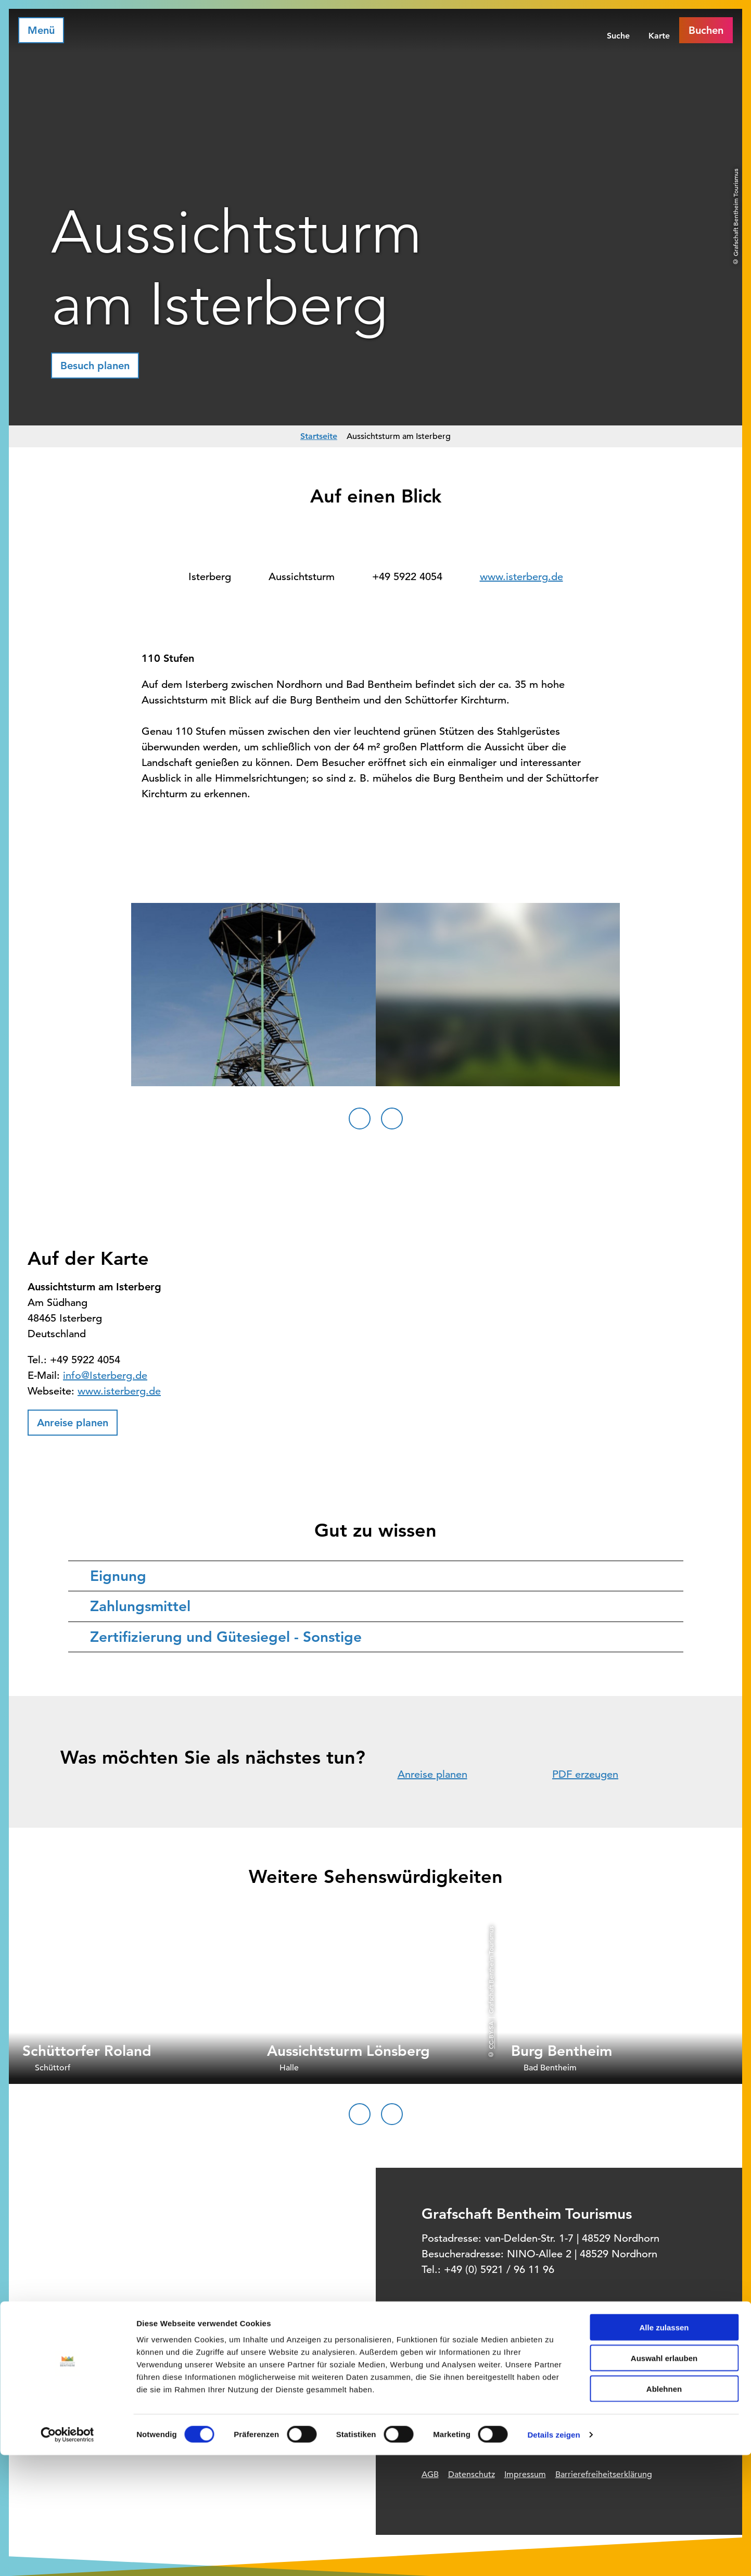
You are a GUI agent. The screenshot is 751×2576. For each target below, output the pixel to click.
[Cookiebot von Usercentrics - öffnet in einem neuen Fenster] (67, 2556)
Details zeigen (553, 2555)
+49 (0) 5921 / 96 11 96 (499, 2269)
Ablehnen (664, 2509)
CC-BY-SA (491, 2035)
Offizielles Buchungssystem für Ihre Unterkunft (564, 2392)
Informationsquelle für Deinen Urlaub (547, 2370)
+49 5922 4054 (407, 576)
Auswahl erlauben (664, 2478)
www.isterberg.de (521, 576)
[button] (95, 366)
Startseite (318, 436)
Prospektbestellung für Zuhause (536, 2414)
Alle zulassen (664, 2448)
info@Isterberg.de (105, 1375)
